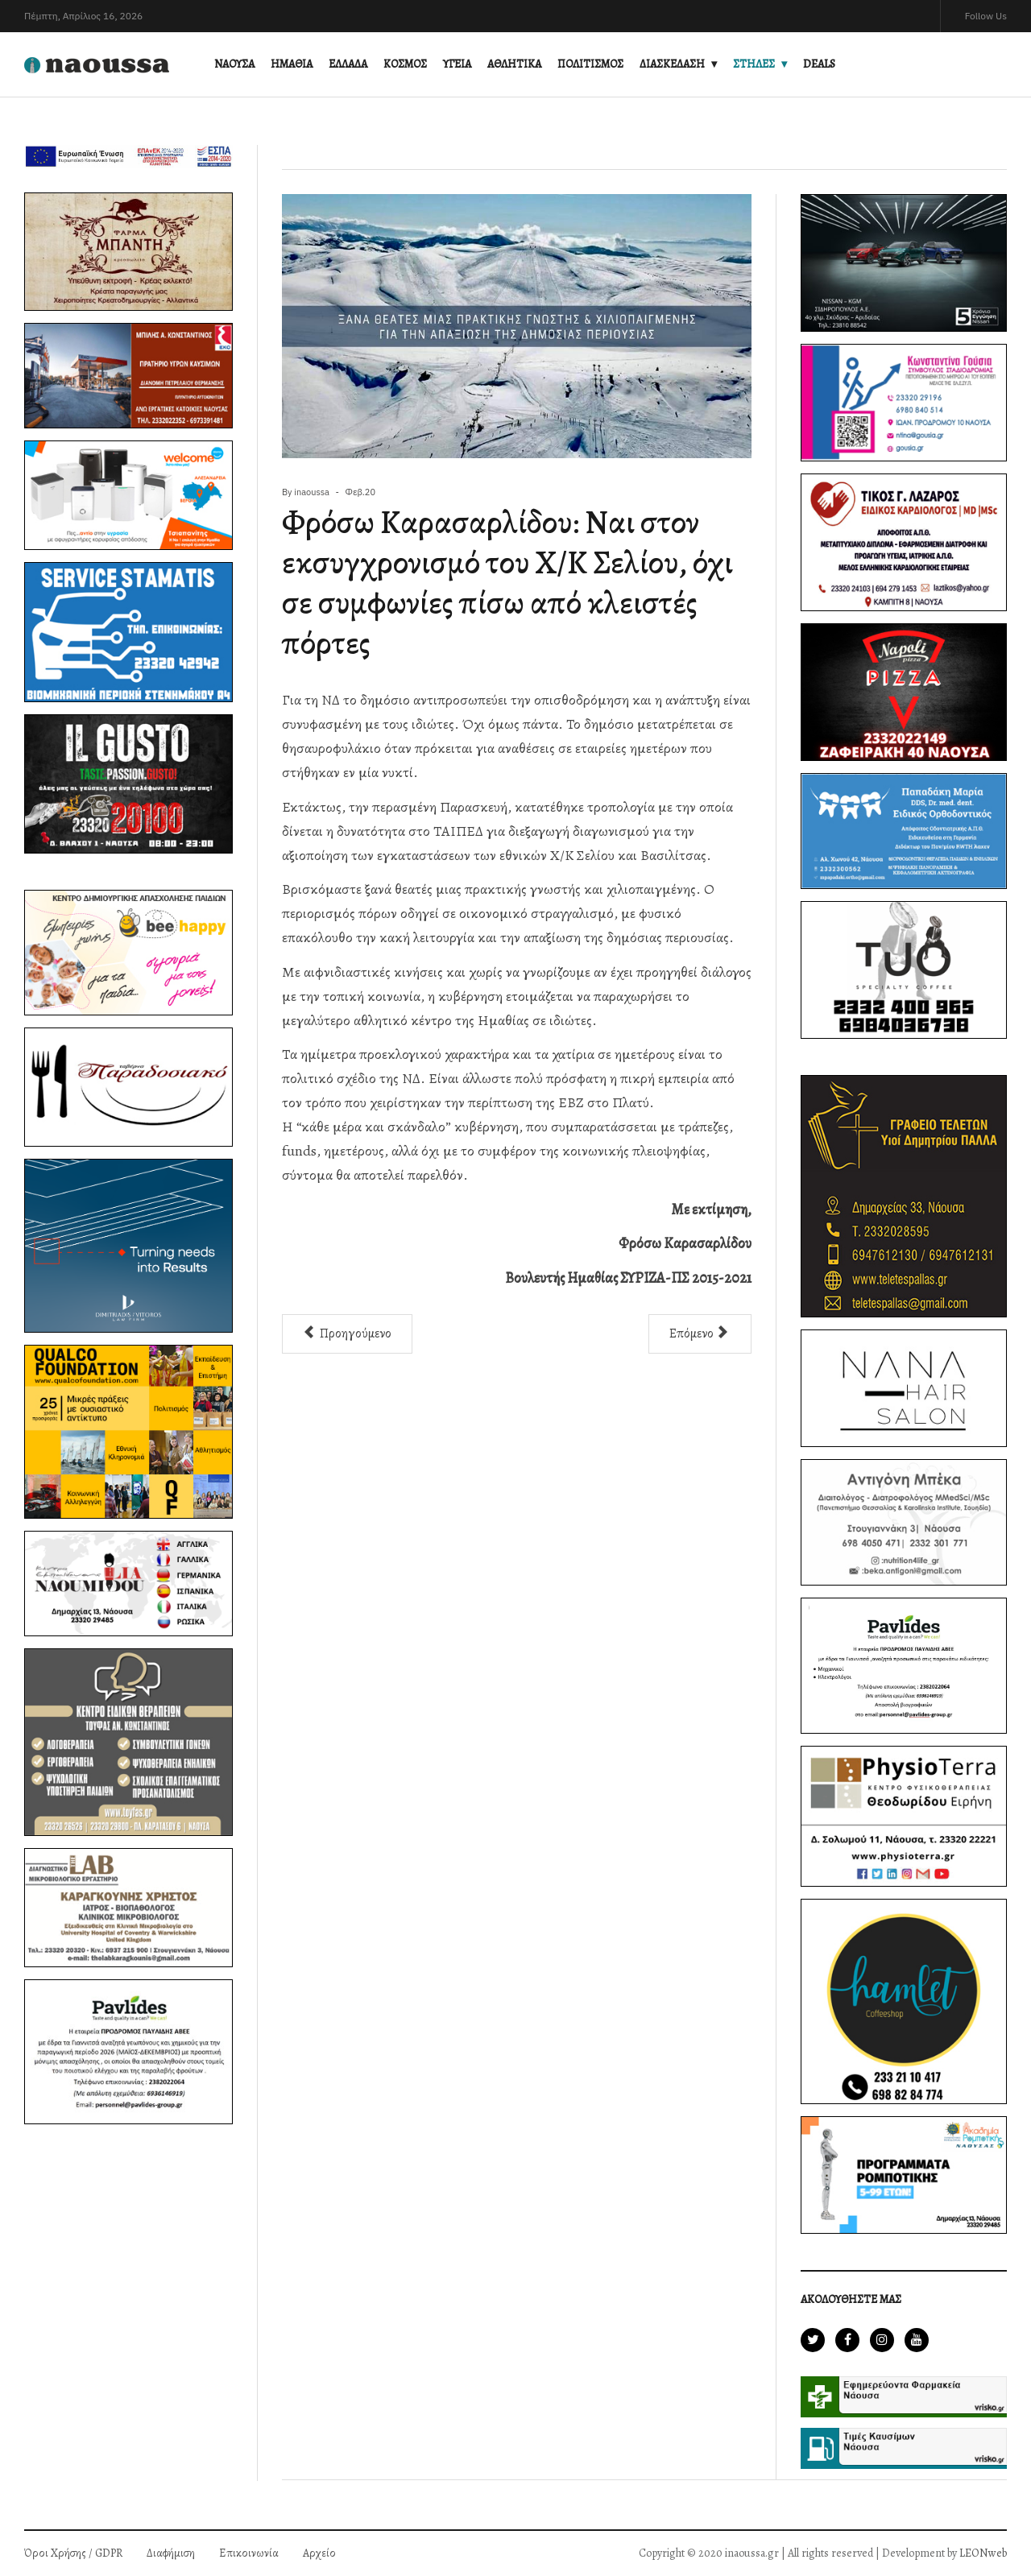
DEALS (819, 64)
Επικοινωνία (249, 2553)
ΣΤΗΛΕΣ (754, 64)
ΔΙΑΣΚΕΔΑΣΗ (672, 64)
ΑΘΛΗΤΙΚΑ (514, 64)
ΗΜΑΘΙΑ (292, 64)
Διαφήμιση (171, 2553)
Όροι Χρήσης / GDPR (73, 2553)
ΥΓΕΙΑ (457, 64)
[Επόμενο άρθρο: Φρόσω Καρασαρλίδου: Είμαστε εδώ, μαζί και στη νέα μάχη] (700, 1334)
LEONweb (983, 2553)
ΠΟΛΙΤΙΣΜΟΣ (590, 64)
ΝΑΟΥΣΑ (234, 64)
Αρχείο (319, 2553)
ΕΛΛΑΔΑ (348, 64)
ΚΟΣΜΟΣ (405, 64)
